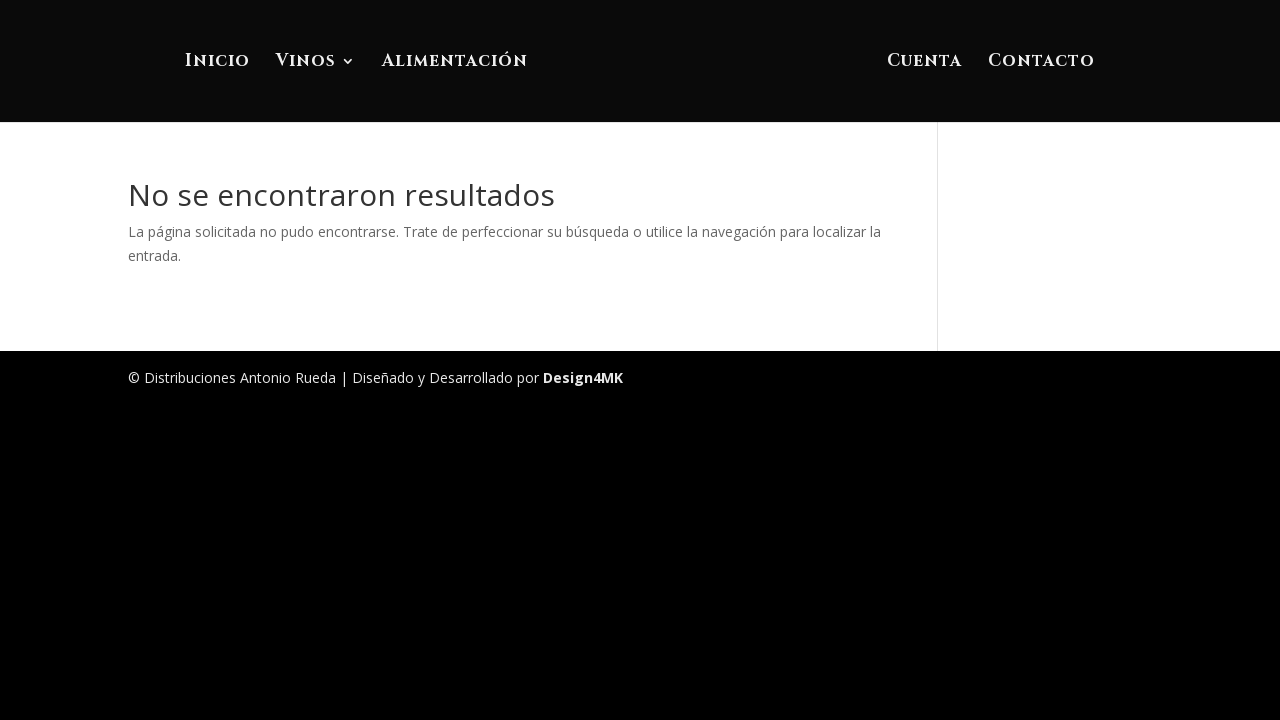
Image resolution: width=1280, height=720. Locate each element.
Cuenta (924, 63)
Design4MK (581, 377)
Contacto (1041, 63)
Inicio (217, 63)
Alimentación (455, 63)
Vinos (306, 63)
